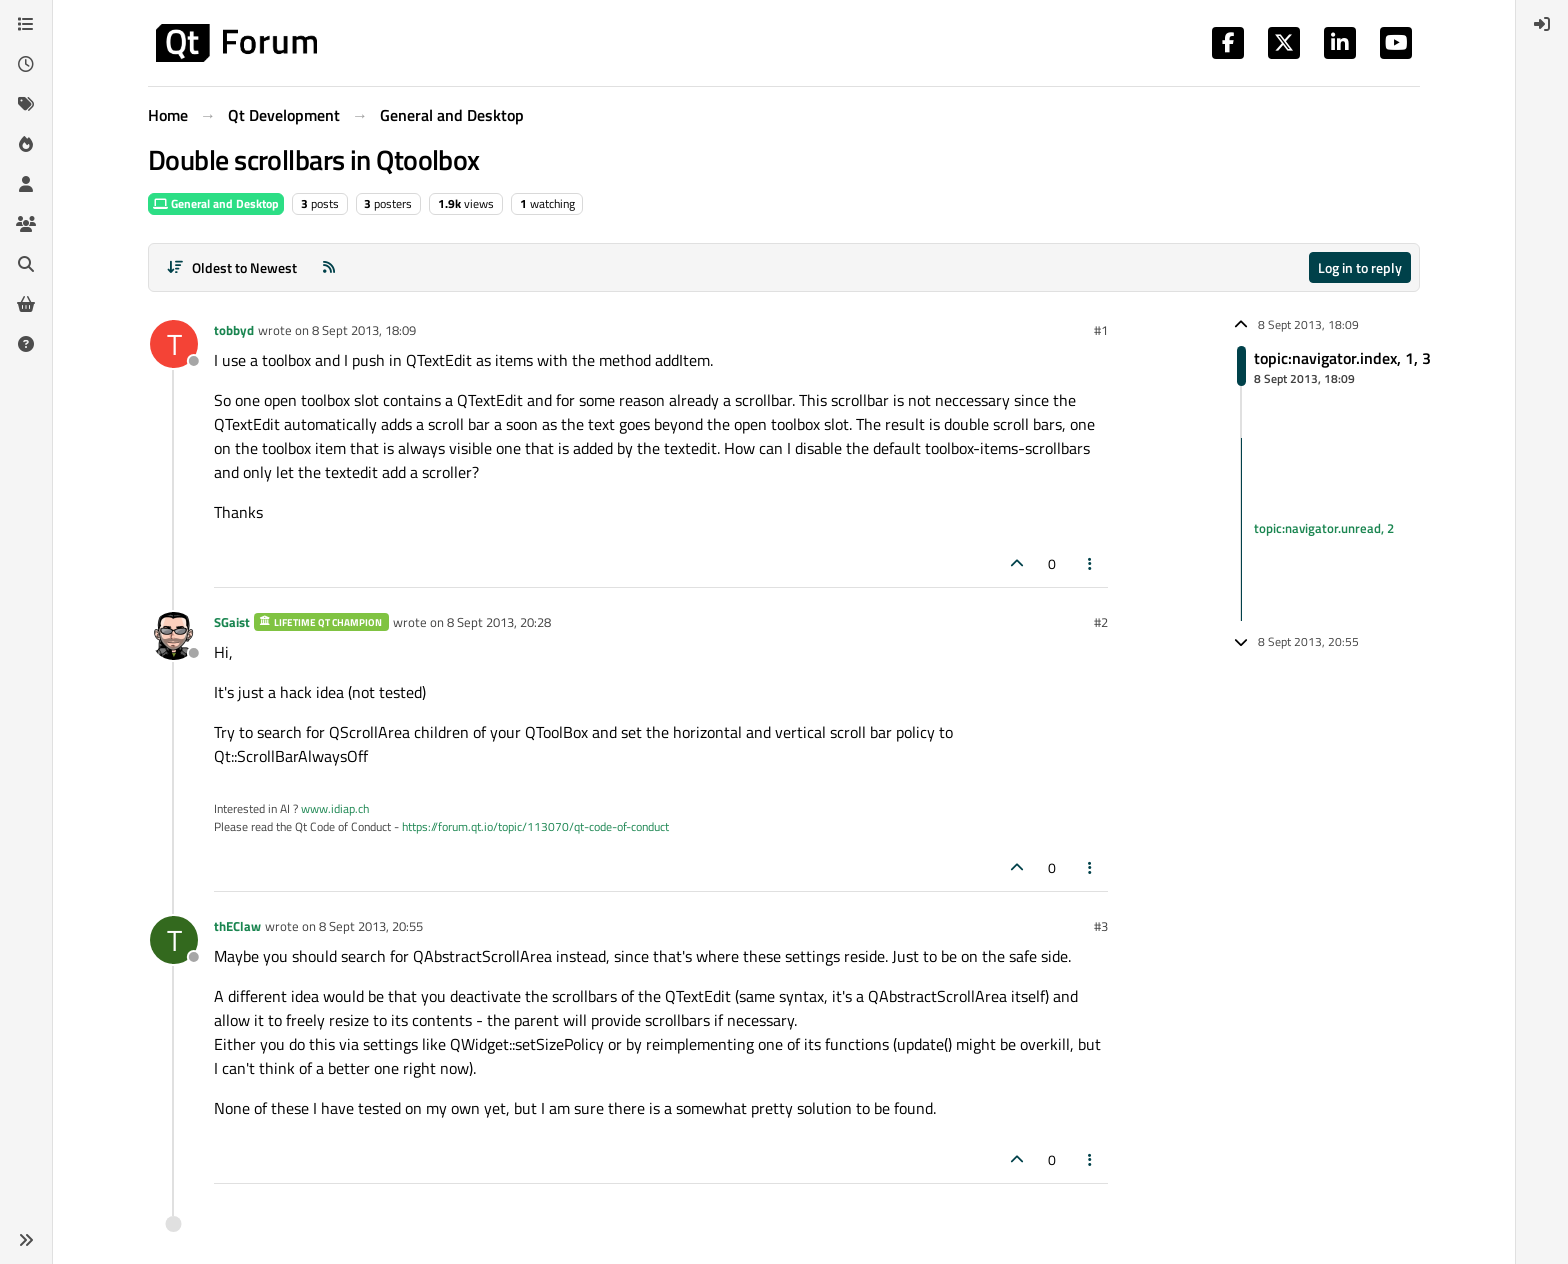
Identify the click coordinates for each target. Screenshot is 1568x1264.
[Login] (1542, 24)
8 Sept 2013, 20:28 (499, 622)
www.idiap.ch (335, 808)
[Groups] (26, 224)
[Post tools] (1091, 563)
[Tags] (26, 104)
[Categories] (26, 24)
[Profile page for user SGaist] (174, 636)
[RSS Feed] (329, 267)
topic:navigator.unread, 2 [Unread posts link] (1324, 529)
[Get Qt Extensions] (26, 304)
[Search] (26, 264)
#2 (1101, 622)
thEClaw (237, 926)
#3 (1101, 926)
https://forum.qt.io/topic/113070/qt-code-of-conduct (535, 826)
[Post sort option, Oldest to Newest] (231, 267)
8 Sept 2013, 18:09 (364, 330)
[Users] (26, 184)
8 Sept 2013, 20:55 (371, 926)
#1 (1101, 330)
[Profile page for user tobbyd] (174, 344)
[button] (26, 1240)
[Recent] (26, 64)
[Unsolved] (26, 344)
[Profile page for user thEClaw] (174, 940)
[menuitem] (1542, 24)
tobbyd (234, 330)
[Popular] (26, 144)
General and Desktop (216, 203)
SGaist (232, 622)
